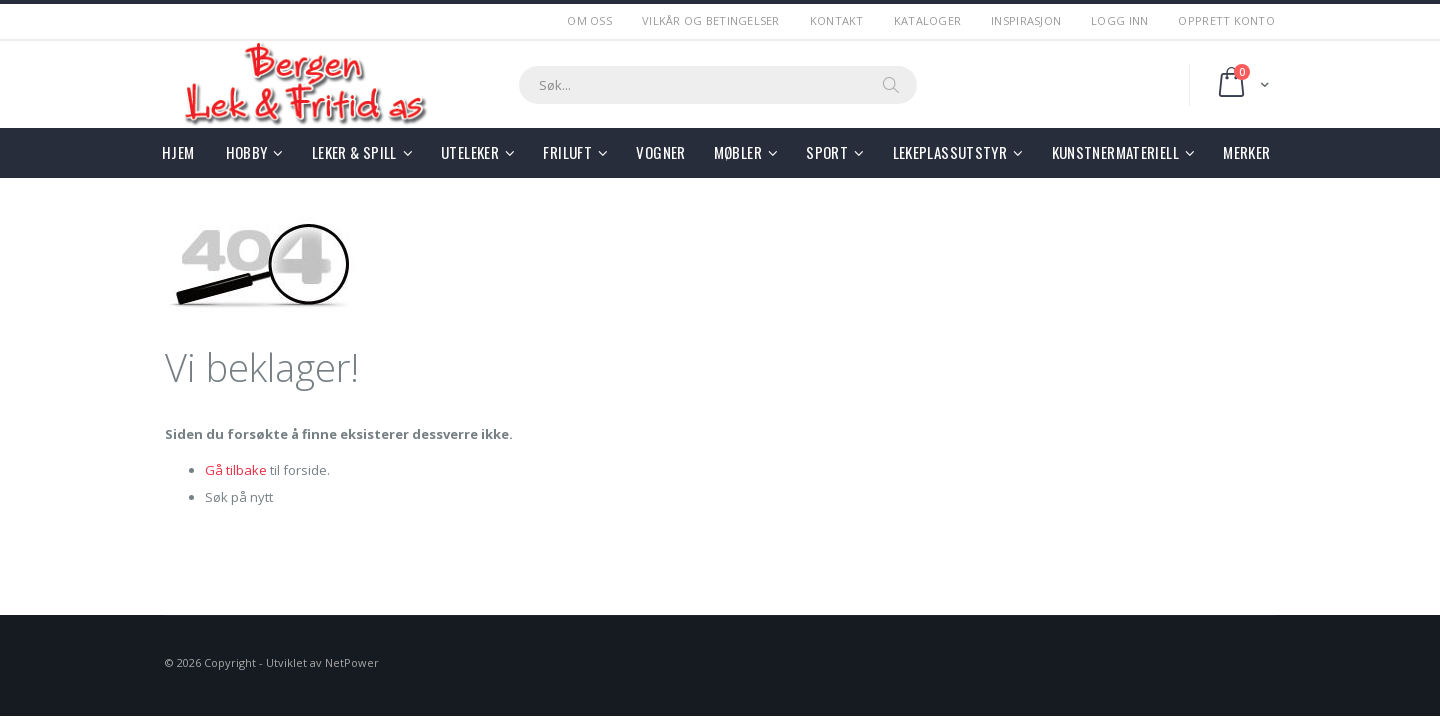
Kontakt (837, 20)
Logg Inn (1119, 20)
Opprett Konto (1226, 20)
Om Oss (589, 20)
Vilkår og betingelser (711, 20)
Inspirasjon (1026, 20)
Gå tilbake (236, 470)
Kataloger (927, 20)
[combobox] (718, 85)
